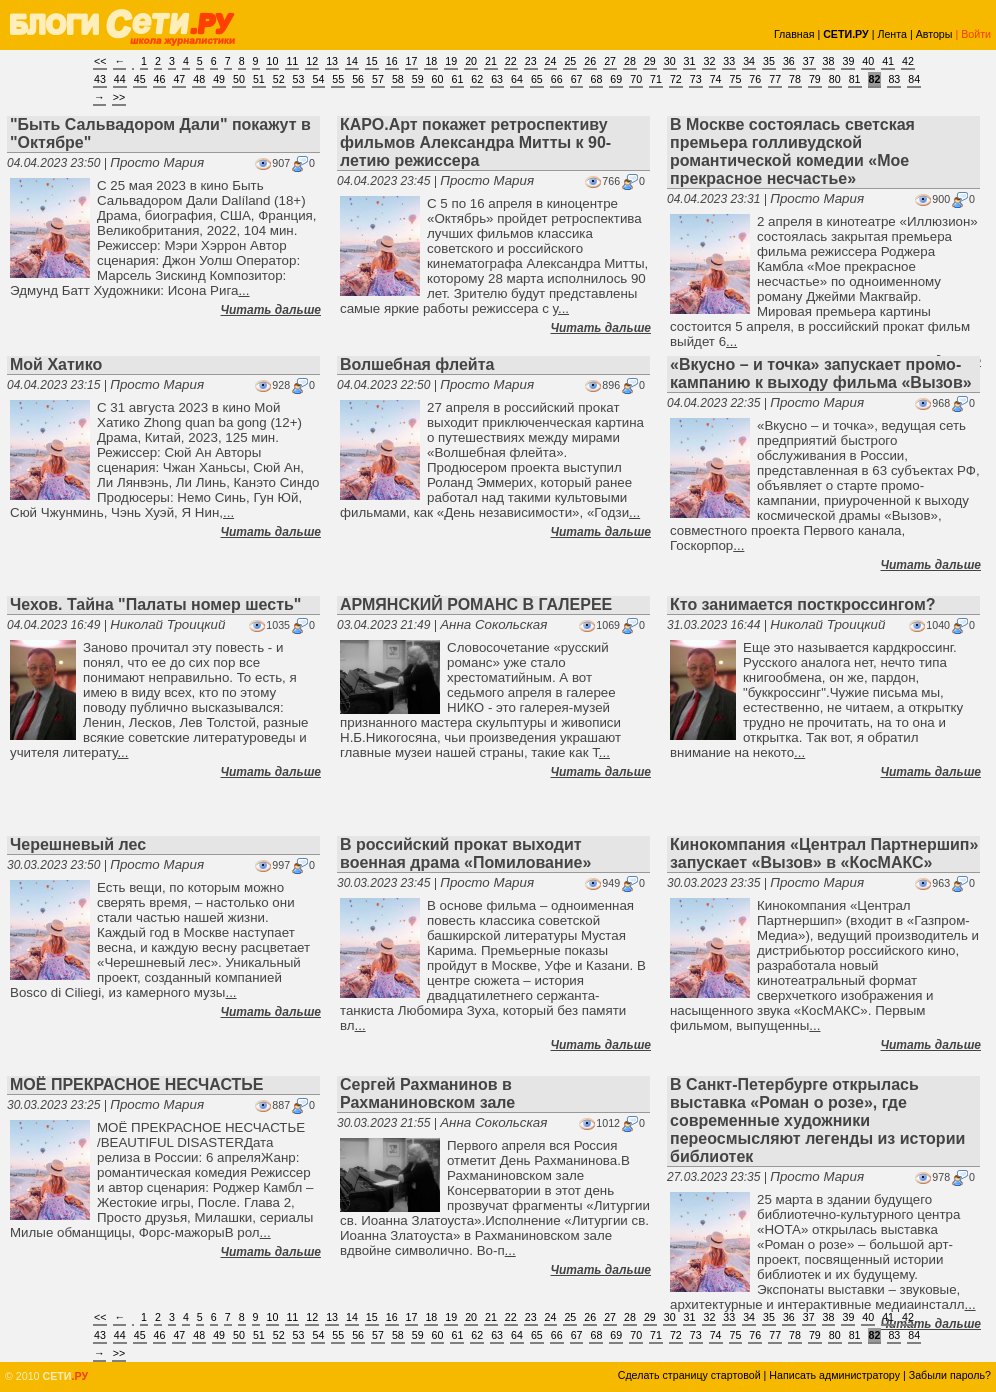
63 (497, 79)
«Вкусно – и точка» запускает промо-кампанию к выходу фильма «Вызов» (821, 373)
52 (279, 79)
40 (868, 61)
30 (670, 61)
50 (239, 79)
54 (318, 79)
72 (676, 79)
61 (457, 79)
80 (835, 79)
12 (312, 61)
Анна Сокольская (493, 624)
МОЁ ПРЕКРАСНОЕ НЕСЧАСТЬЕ (137, 1084)
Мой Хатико (56, 364)
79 (815, 79)
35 (769, 61)
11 (292, 61)
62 (477, 79)
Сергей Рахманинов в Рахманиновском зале (427, 1093)
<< (100, 61)
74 (716, 79)
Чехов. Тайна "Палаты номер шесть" (155, 604)
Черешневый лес (78, 844)
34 (749, 61)
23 (531, 61)
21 (491, 61)
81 (855, 79)
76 (755, 79)
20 (471, 61)
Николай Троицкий (167, 624)
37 (809, 61)
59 (418, 79)
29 (650, 61)
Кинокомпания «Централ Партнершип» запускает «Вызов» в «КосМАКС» (824, 853)
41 (888, 61)
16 (392, 61)
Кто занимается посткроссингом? (803, 604)
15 (372, 61)
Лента (892, 34)
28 (630, 61)
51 (259, 79)
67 (577, 79)
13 (332, 61)
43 (100, 79)
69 (616, 79)
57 (378, 79)
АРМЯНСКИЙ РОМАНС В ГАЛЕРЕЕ (476, 604)
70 (636, 79)
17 (412, 61)
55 (338, 79)
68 (596, 79)
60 (438, 79)
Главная (794, 34)
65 (537, 79)
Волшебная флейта (417, 364)
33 (729, 61)
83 (894, 79)
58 (398, 79)
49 (219, 79)
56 (358, 79)
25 (570, 61)
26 (590, 61)
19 (451, 61)
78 (795, 79)
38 (829, 61)
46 (160, 79)
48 (199, 79)
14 (352, 61)
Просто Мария (157, 162)
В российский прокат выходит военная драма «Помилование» (465, 853)
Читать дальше (271, 310)
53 (299, 79)
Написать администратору (834, 1375)
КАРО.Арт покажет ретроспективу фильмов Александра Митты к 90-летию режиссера (475, 142)
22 (511, 61)
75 (736, 79)
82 (875, 79)
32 (709, 61)
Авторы (934, 34)
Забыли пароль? (950, 1375)
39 (848, 61)
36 (789, 61)
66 (557, 79)
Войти (976, 34)
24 (551, 61)
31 (690, 61)
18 (431, 61)
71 (656, 79)
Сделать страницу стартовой (689, 1375)
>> (119, 97)
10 (273, 61)
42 (908, 61)
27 (610, 61)
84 (914, 79)
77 (775, 79)
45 (140, 79)
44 (120, 79)
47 (179, 79)
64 (517, 79)
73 (696, 79)
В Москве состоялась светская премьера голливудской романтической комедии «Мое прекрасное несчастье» (792, 151)
